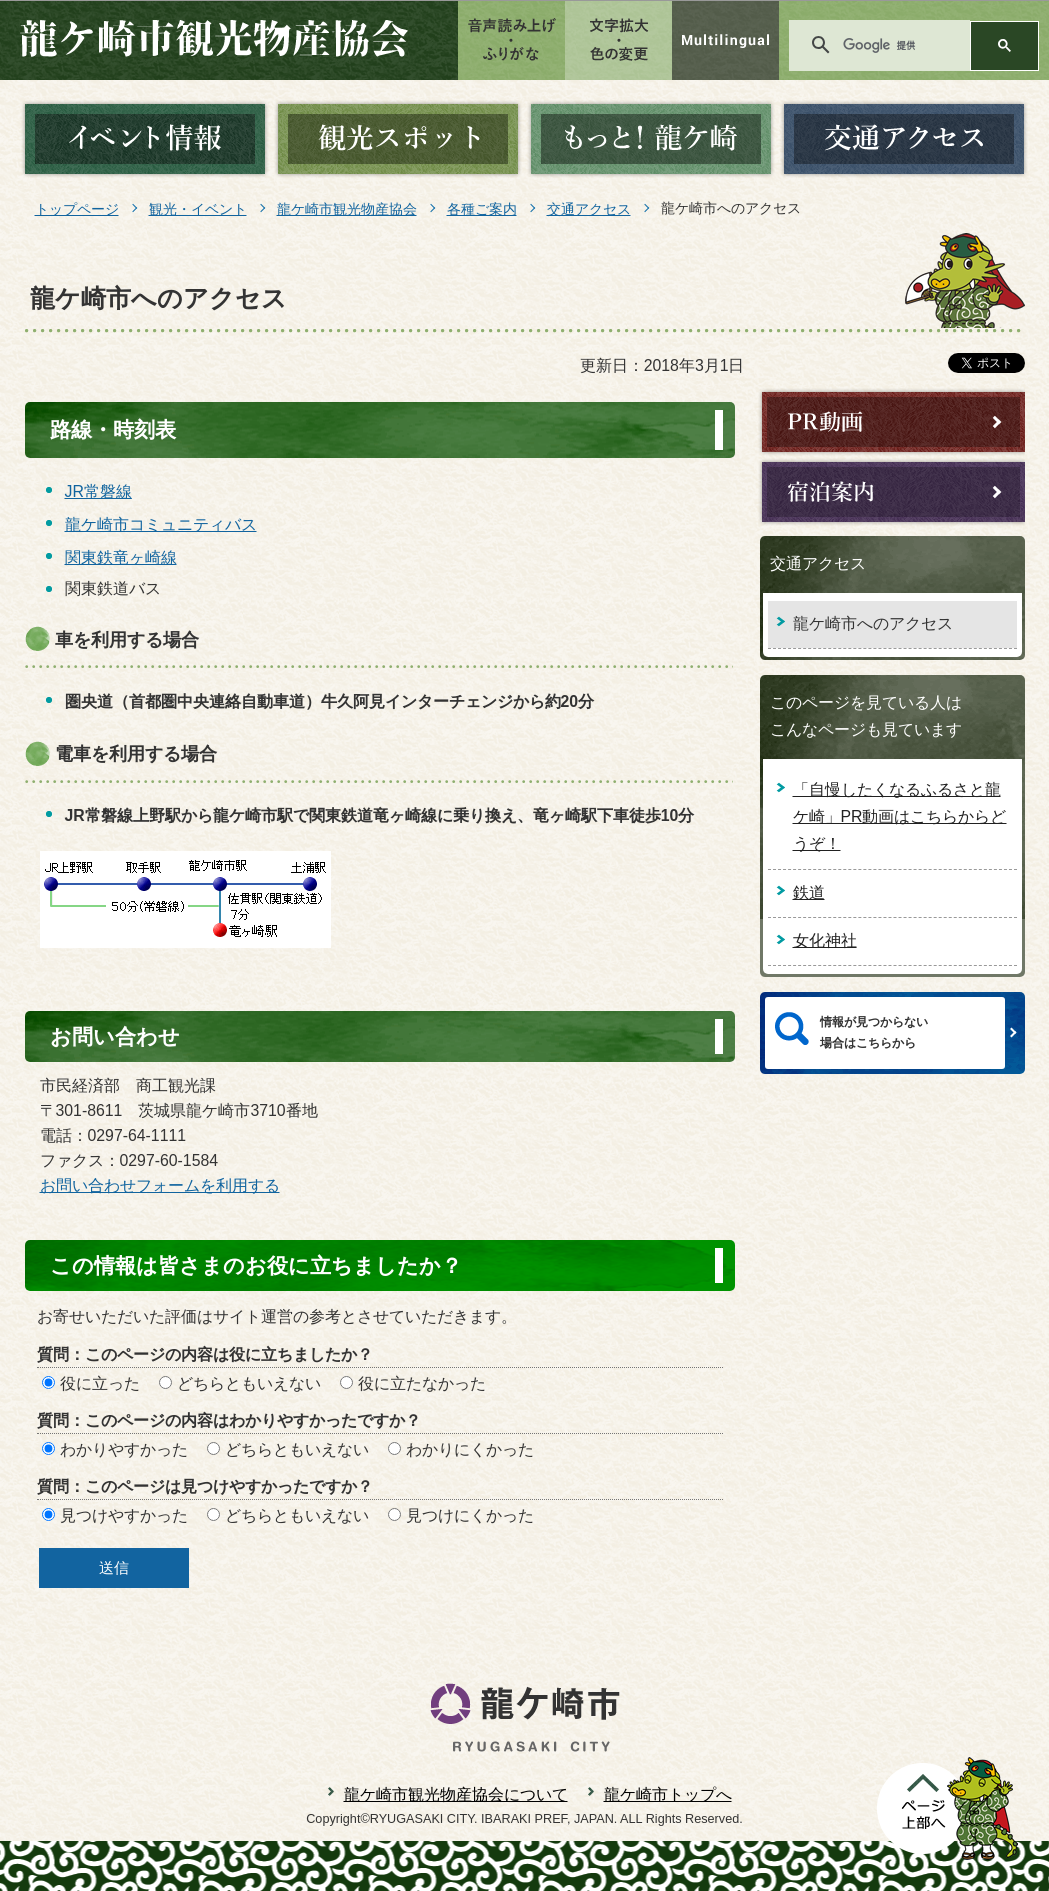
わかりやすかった (124, 1449)
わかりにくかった (470, 1449)
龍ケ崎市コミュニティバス (161, 524)
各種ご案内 (482, 209)
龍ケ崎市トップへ (668, 1794)
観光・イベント (198, 209)
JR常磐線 (98, 491)
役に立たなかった (422, 1383)
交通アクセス (589, 209)
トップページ (77, 209)
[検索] (895, 45)
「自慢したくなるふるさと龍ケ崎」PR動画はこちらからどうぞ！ (900, 816)
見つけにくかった (470, 1515)
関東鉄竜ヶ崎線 (121, 557)
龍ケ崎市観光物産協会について (456, 1794)
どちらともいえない (249, 1383)
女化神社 (825, 940)
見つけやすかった (124, 1515)
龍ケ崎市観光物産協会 (347, 209)
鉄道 (809, 892)
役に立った (100, 1383)
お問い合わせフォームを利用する (160, 1185)
